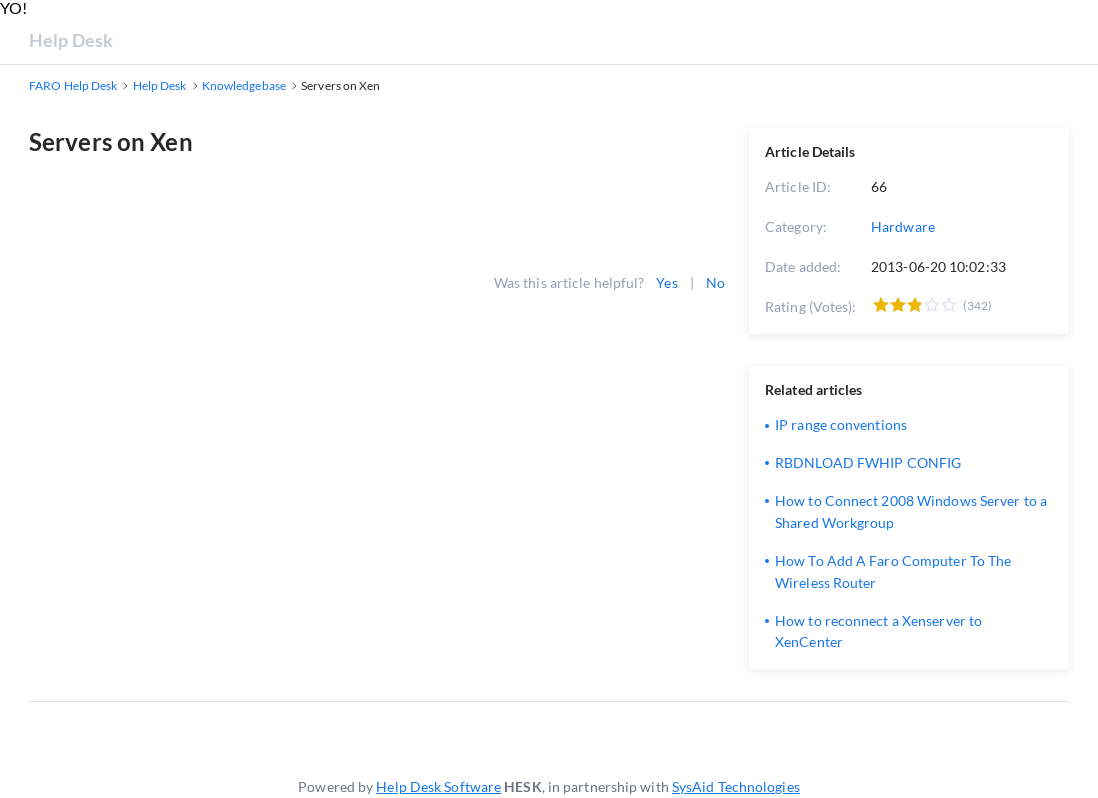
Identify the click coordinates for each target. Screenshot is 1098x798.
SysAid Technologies (736, 786)
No (715, 282)
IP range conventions (841, 424)
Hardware (903, 226)
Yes (666, 282)
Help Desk (71, 40)
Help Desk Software (438, 786)
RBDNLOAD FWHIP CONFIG (868, 462)
